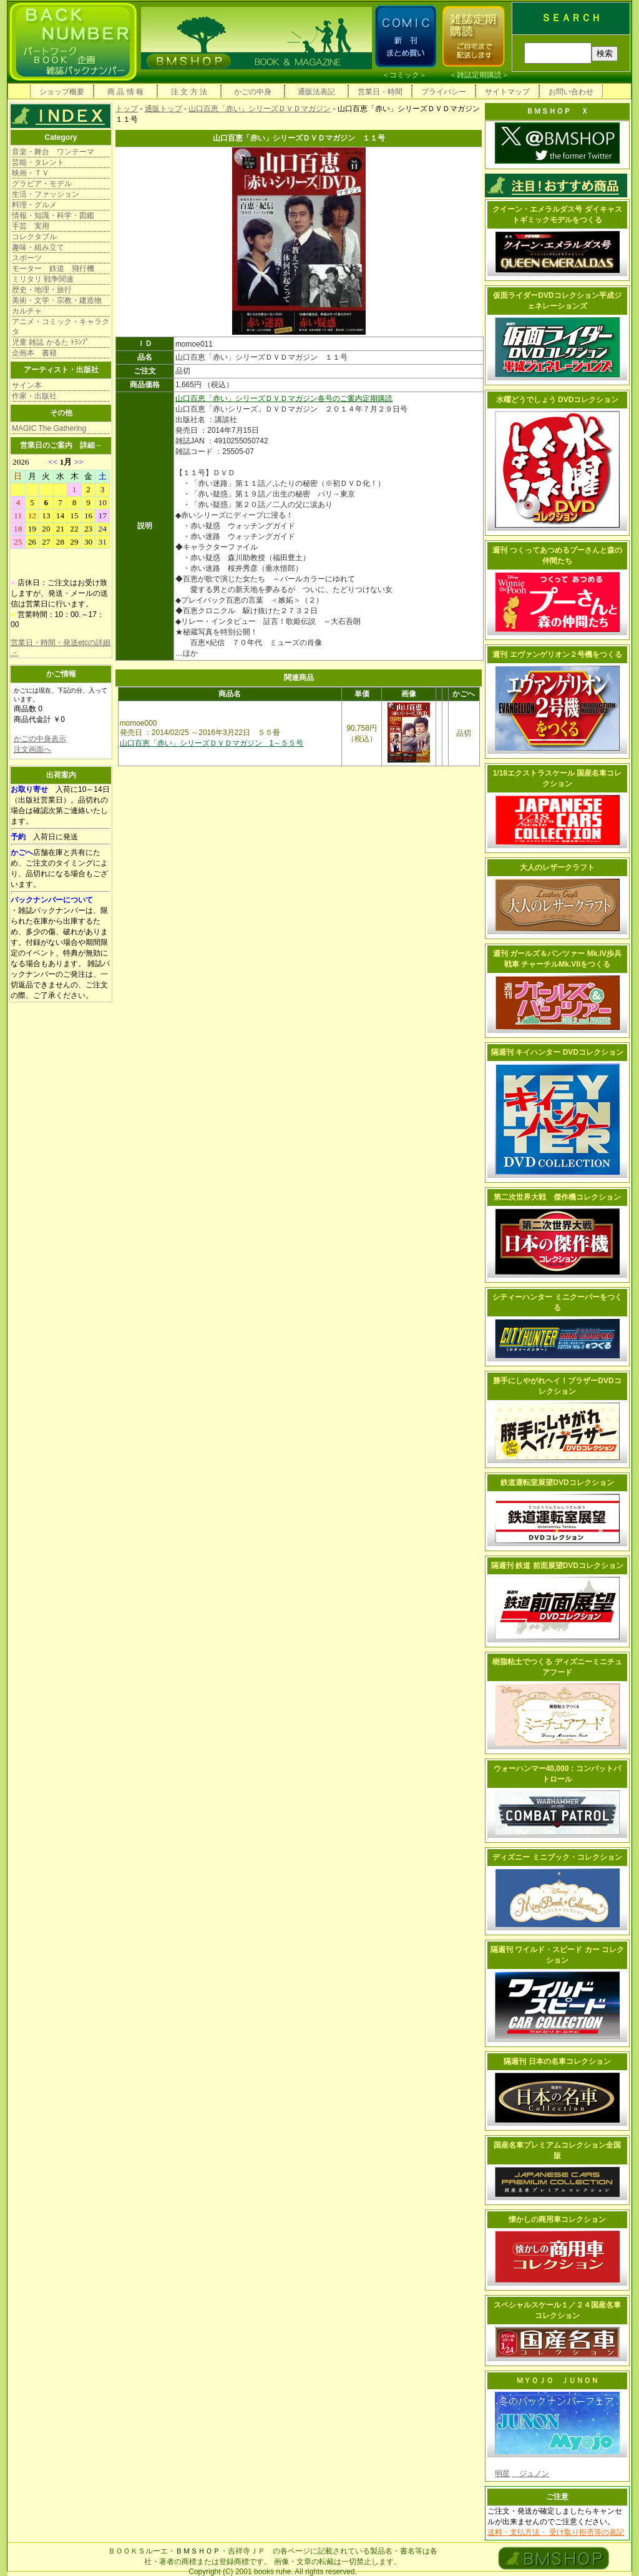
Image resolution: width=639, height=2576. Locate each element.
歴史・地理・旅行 (42, 289)
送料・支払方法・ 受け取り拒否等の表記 (555, 2532)
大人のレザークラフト (557, 867)
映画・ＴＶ (30, 173)
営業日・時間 (380, 91)
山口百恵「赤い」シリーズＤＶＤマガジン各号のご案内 (269, 398)
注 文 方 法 (189, 91)
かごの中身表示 (40, 738)
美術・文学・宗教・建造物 (57, 300)
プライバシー (443, 91)
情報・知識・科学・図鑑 (53, 215)
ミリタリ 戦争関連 (43, 279)
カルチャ (27, 311)
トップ (126, 108)
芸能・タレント (38, 162)
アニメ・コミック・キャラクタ (60, 326)
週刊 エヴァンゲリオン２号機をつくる (557, 654)
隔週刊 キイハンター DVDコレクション (557, 1052)
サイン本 (27, 385)
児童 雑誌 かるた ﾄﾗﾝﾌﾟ (50, 342)
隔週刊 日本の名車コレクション (557, 2061)
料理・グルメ (34, 204)
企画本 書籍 (34, 352)
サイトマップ (507, 91)
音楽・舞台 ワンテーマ (53, 151)
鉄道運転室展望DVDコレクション (556, 1482)
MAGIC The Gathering (49, 428)
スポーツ (27, 258)
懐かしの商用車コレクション (557, 2219)
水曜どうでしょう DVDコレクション (557, 399)
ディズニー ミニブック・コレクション (557, 1857)
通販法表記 (316, 91)
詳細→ (91, 445)
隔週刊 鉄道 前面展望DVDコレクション (557, 1565)
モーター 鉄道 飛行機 (53, 268)
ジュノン (530, 2473)
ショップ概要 (61, 91)
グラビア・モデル (42, 183)
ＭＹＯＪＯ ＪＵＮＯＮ (557, 2380)
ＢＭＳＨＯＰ (197, 2551)
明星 (502, 2473)
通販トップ (163, 108)
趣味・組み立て (38, 247)
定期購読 (378, 398)
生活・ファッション (45, 194)
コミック (404, 75)
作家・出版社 (34, 396)
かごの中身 (252, 91)
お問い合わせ (571, 91)
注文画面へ (32, 749)
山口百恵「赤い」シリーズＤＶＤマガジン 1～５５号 (212, 743)
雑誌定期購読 (479, 75)
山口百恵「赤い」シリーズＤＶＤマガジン (259, 108)
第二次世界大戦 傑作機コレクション (557, 1197)
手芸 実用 (30, 226)
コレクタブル (34, 236)
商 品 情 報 (125, 91)
